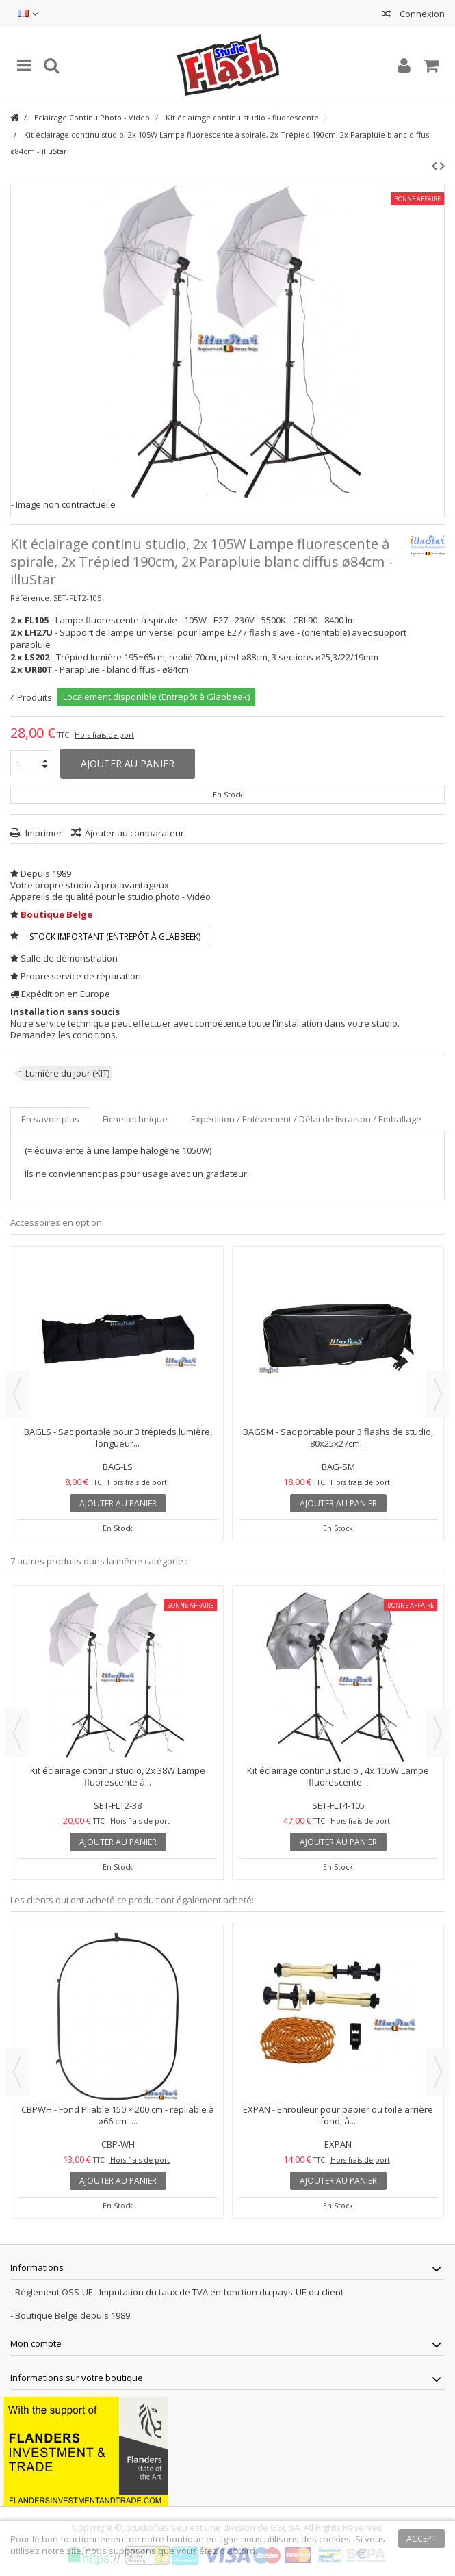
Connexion (421, 14)
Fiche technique (135, 1119)
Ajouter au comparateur (134, 833)
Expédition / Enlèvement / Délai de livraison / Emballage (306, 1119)
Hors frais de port (104, 735)
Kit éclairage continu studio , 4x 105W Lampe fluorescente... (338, 1776)
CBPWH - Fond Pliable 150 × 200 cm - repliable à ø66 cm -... (117, 2115)
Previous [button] (17, 1394)
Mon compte (36, 2343)
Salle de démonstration (69, 958)
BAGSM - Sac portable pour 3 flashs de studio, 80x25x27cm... (338, 1438)
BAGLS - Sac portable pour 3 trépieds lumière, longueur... (118, 1438)
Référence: (30, 598)
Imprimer (42, 833)
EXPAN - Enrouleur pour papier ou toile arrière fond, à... (338, 2115)
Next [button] (438, 1394)
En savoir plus (50, 1119)
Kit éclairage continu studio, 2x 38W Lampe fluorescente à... (117, 1776)
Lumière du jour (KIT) (67, 1073)
